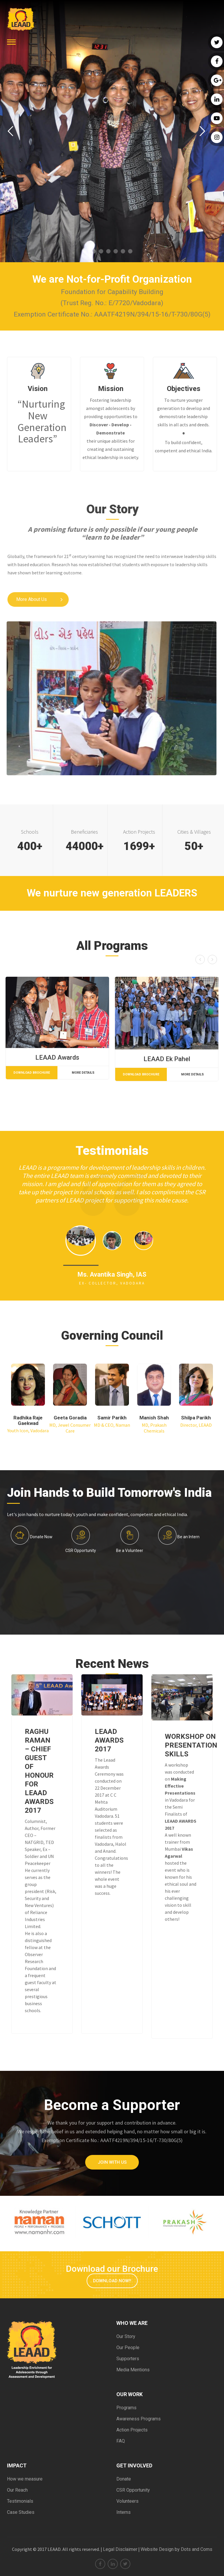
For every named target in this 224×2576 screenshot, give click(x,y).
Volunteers (127, 2501)
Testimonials (20, 2501)
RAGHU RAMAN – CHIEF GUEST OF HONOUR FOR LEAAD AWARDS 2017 (39, 1770)
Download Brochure (31, 1073)
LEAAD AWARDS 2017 (109, 1740)
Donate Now (41, 1536)
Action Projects (132, 2430)
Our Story (125, 2336)
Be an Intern (188, 1536)
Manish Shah (154, 1418)
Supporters (127, 2358)
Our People (127, 2347)
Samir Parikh (112, 1418)
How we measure (25, 2479)
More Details (83, 1073)
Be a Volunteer (129, 1550)
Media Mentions (133, 2369)
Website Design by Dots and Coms (176, 2549)
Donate (123, 2479)
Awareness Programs (138, 2419)
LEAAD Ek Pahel (167, 1059)
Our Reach (17, 2490)
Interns (123, 2512)
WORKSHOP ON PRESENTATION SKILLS (191, 1745)
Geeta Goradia (70, 1418)
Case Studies (20, 2512)
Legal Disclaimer (120, 2549)
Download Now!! (112, 2280)
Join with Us (112, 2162)
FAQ (120, 2441)
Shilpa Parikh (196, 1418)
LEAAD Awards (57, 1057)
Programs (126, 2407)
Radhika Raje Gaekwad (28, 1420)
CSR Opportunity (80, 1550)
